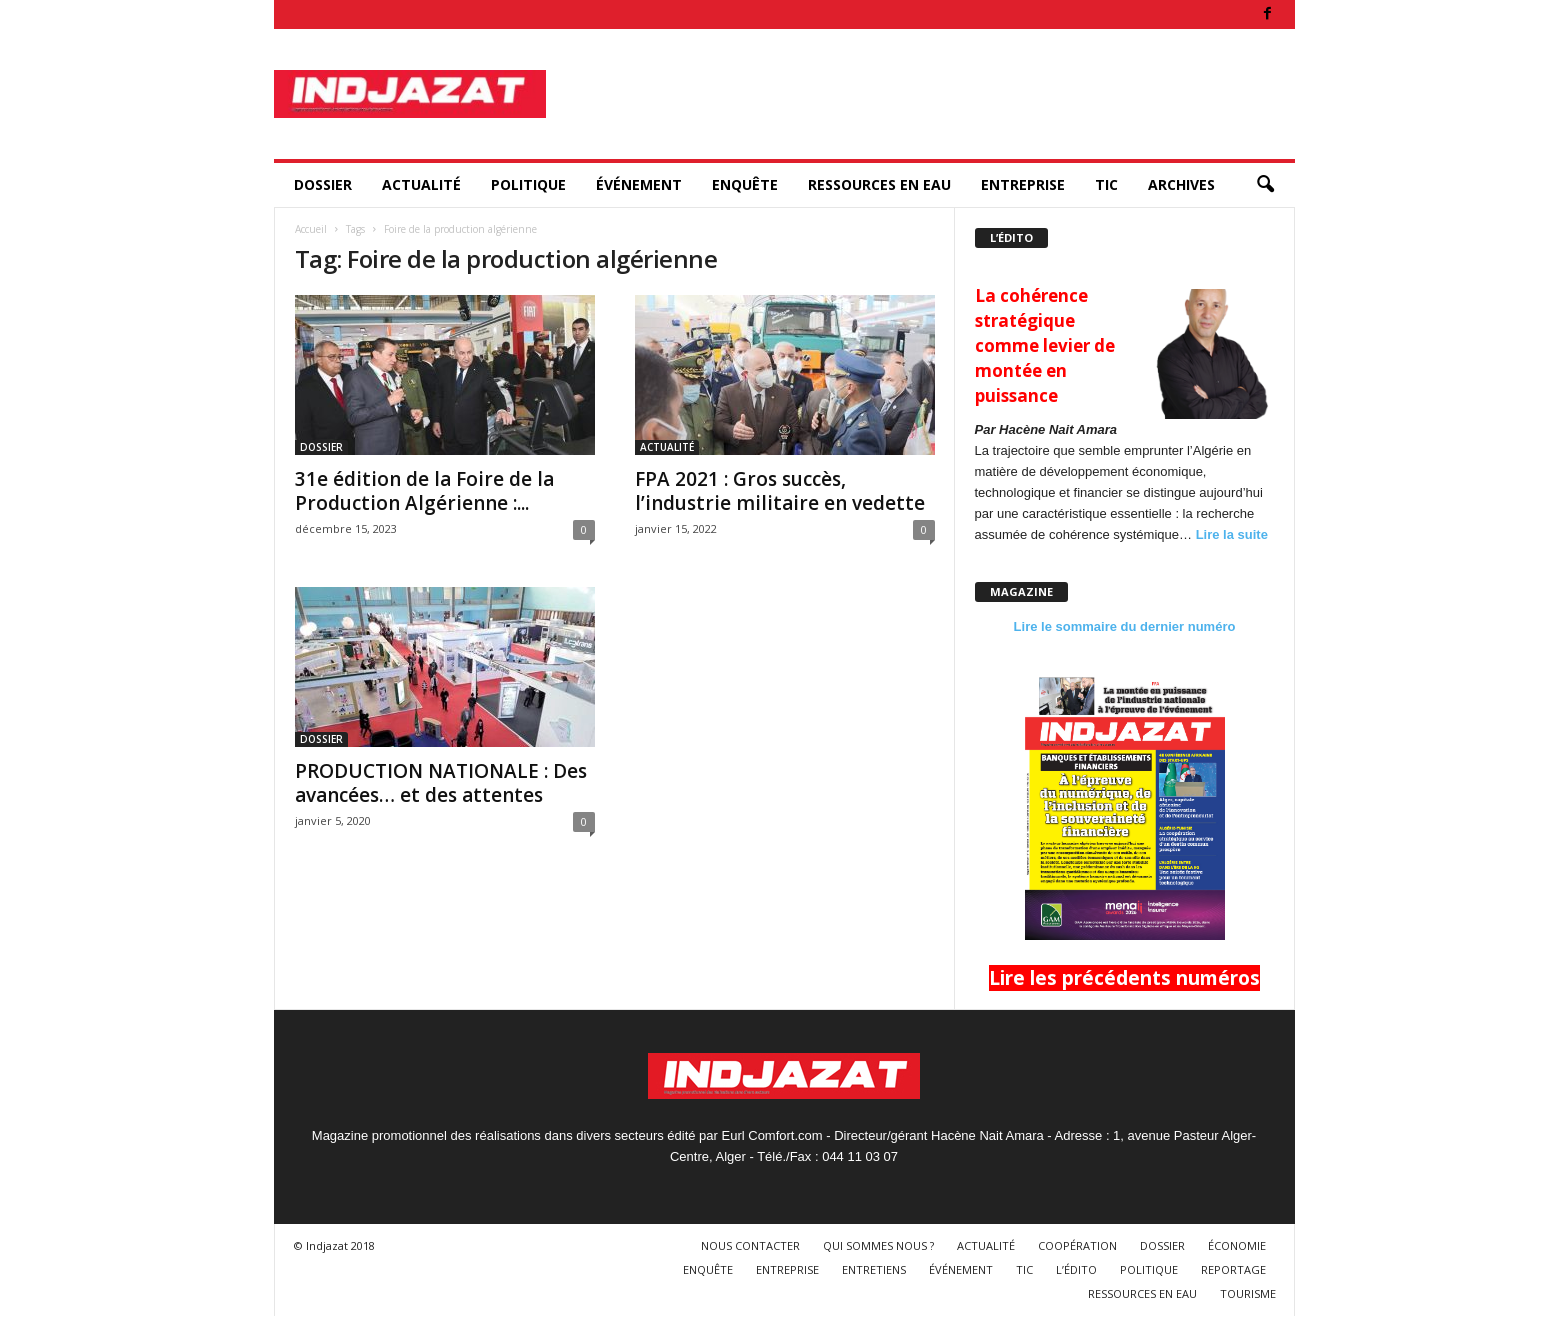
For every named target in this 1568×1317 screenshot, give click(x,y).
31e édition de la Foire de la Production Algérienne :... (424, 491)
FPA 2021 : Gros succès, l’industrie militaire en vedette (780, 491)
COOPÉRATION (1077, 1245)
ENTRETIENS (874, 1269)
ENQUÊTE (745, 184)
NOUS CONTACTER (750, 1245)
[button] (1265, 185)
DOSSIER (323, 184)
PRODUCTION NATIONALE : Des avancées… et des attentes (441, 783)
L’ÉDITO (1076, 1269)
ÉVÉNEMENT (639, 184)
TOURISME (1248, 1293)
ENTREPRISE (1023, 184)
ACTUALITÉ (421, 184)
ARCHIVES (1181, 184)
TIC (1106, 184)
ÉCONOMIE (1237, 1245)
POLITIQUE (528, 184)
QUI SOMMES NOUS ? (878, 1245)
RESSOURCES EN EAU (879, 184)
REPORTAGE (1233, 1269)
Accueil (311, 229)
